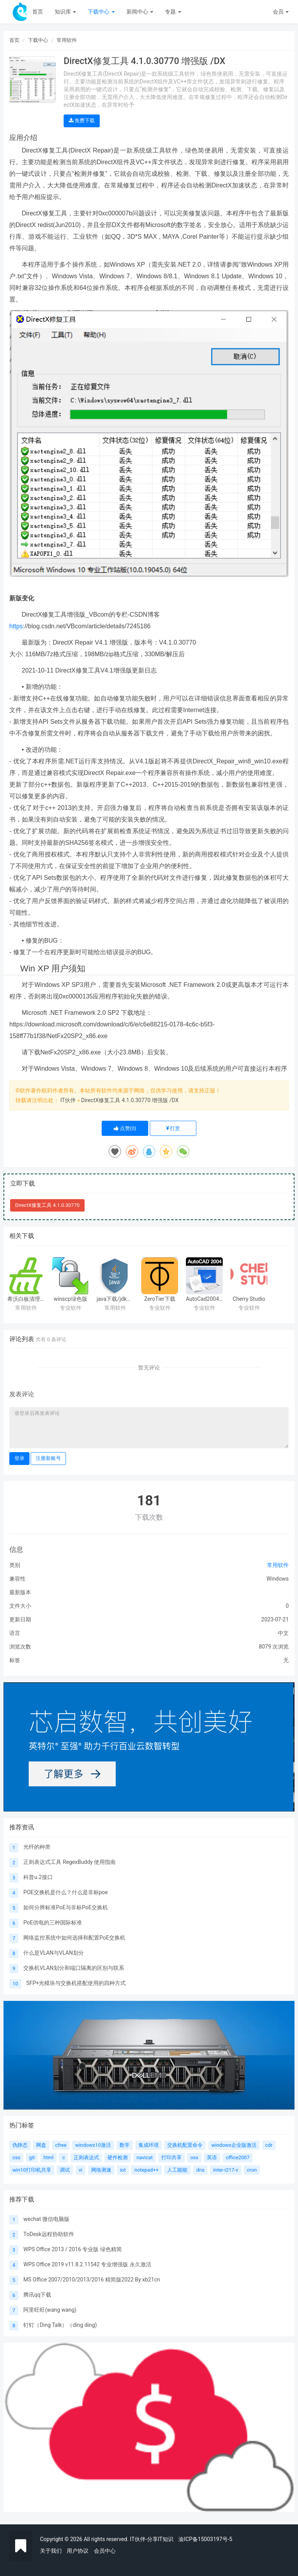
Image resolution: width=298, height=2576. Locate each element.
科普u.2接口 (37, 1877)
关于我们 (51, 2551)
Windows (278, 1579)
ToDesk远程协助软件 (48, 2234)
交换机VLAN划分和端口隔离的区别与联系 (73, 1968)
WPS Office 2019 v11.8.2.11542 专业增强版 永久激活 (87, 2264)
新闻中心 (139, 12)
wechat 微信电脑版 (46, 2219)
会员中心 (105, 2551)
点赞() (125, 1128)
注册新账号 (48, 1458)
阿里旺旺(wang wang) (49, 2310)
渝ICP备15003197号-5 (205, 2539)
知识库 (65, 12)
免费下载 (82, 120)
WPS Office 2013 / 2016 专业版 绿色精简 (72, 2249)
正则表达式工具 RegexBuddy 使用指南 (69, 1862)
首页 (37, 12)
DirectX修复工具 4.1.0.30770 (47, 1205)
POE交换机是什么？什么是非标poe (65, 1892)
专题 (173, 12)
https (16, 626)
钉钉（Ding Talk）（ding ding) (60, 2325)
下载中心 (101, 12)
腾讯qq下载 (37, 2295)
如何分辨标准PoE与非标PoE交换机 (65, 1907)
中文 (283, 1633)
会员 (281, 12)
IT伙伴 (68, 1100)
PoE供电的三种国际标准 (52, 1922)
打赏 (173, 1128)
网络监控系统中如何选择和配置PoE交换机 (74, 1938)
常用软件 (67, 40)
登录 (19, 1458)
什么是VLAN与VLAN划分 (53, 1953)
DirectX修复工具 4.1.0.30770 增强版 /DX (129, 1100)
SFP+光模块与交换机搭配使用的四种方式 (76, 1983)
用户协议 (77, 2551)
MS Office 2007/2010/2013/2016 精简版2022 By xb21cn (91, 2279)
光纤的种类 (36, 1847)
